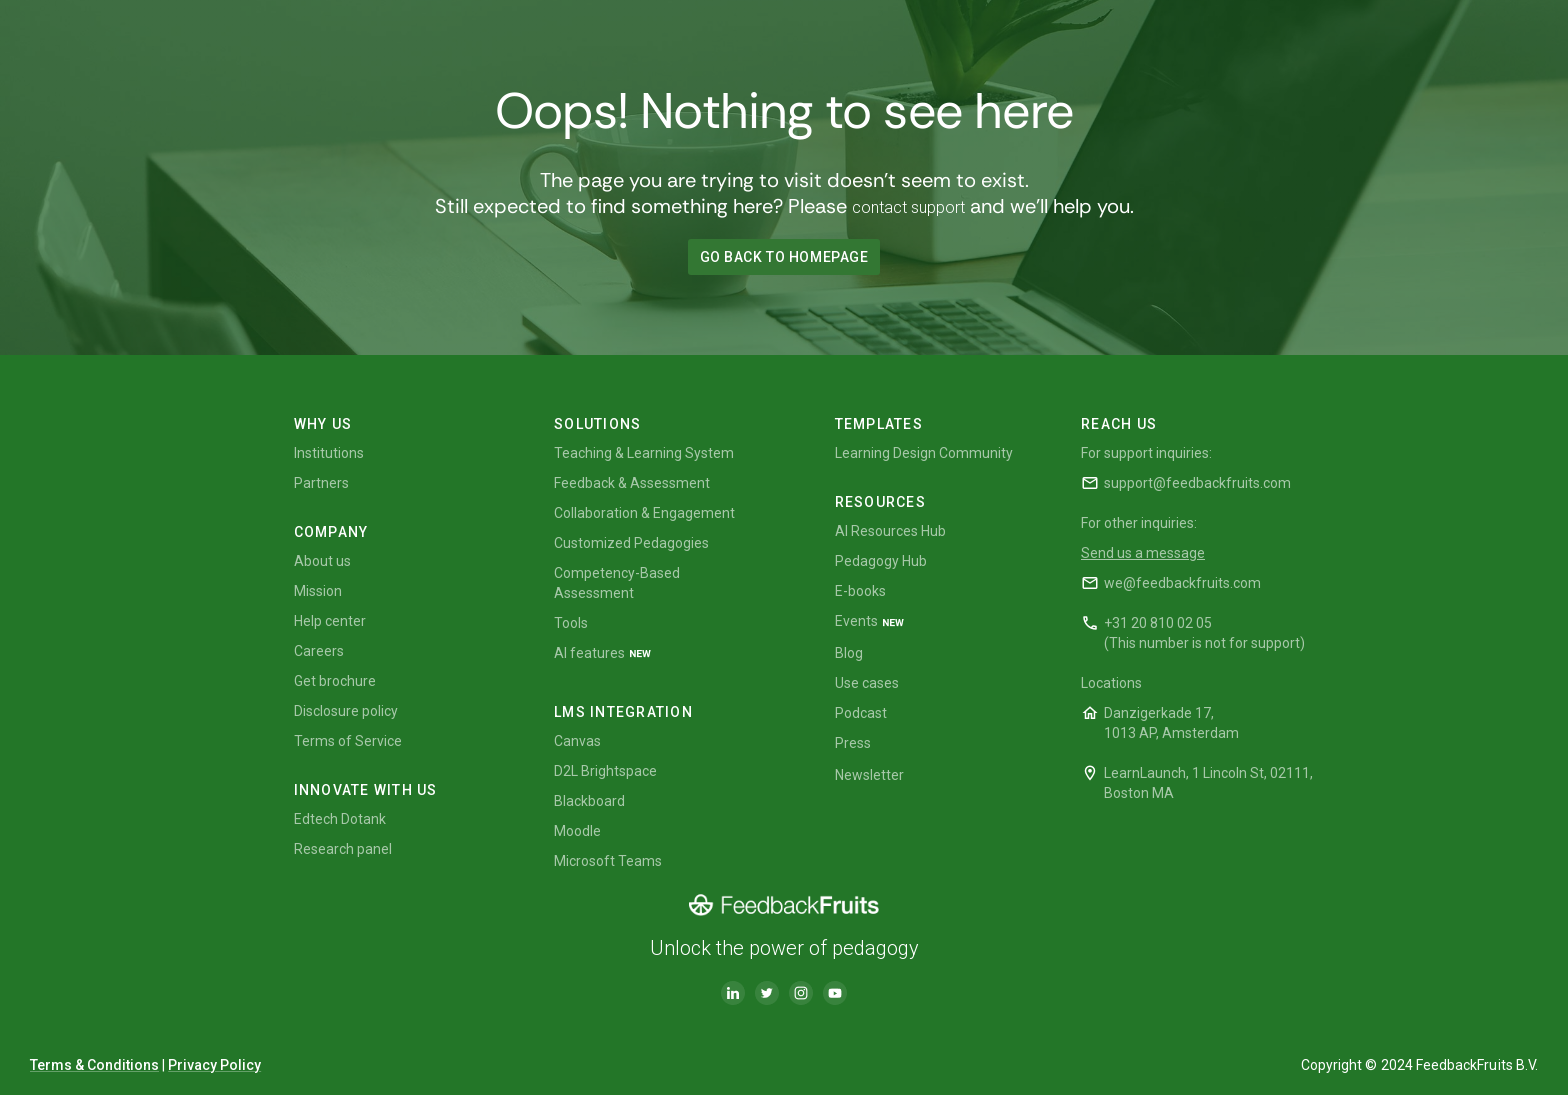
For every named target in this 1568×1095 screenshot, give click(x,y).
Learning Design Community (924, 453)
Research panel (343, 849)
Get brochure (335, 681)
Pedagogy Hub (881, 561)
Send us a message (1143, 553)
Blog (849, 653)
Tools (571, 623)
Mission (318, 591)
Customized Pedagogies (631, 543)
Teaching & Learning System (644, 453)
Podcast (861, 713)
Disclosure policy (346, 711)
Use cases (867, 683)
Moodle (577, 831)
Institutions (329, 453)
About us (322, 561)
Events (856, 621)
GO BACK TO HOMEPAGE (784, 257)
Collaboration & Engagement (644, 513)
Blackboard (589, 801)
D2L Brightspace (605, 771)
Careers (319, 651)
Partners (321, 483)
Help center (330, 621)
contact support (908, 207)
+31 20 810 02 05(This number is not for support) (1204, 633)
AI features (589, 653)
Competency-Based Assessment (617, 583)
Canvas (577, 741)
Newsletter (869, 775)
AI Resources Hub (890, 531)
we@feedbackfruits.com (1182, 583)
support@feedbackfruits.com (1197, 483)
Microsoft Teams (608, 861)
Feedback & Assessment (632, 483)
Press (853, 743)
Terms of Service (348, 741)
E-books (860, 591)
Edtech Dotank (340, 819)
